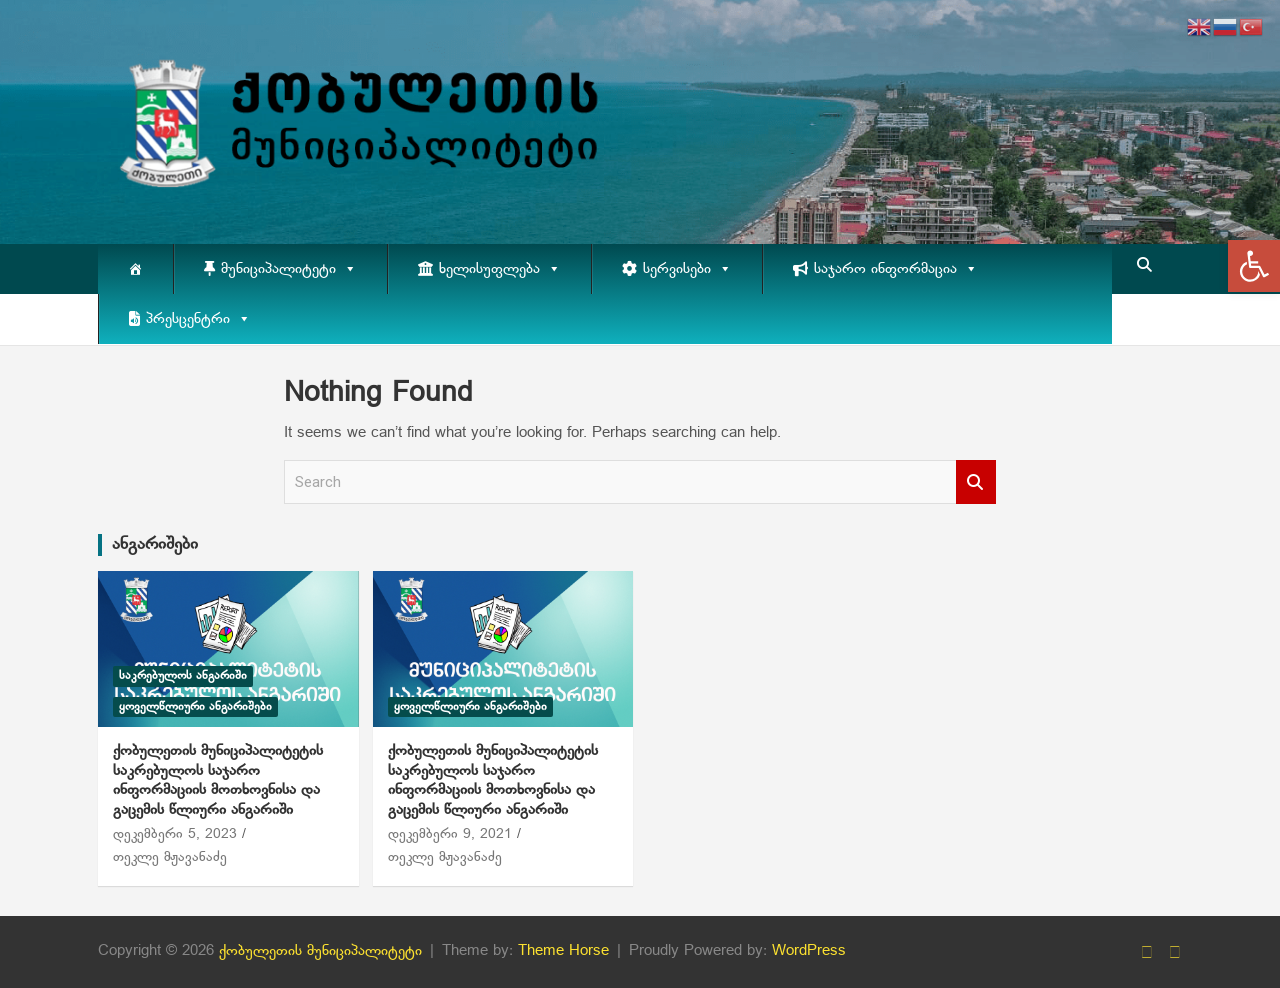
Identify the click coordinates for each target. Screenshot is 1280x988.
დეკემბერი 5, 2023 (175, 834)
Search (976, 482)
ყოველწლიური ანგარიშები (195, 707)
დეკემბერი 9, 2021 (450, 834)
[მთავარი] (135, 269)
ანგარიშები (155, 544)
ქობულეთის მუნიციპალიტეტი (320, 951)
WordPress (809, 951)
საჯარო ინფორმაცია (896, 269)
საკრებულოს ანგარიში (183, 676)
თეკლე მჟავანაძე (170, 857)
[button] (1254, 266)
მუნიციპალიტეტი (289, 269)
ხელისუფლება (500, 269)
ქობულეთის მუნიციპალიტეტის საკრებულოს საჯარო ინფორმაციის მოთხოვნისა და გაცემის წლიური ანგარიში (218, 780)
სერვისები (687, 269)
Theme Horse (563, 951)
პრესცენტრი (198, 319)
